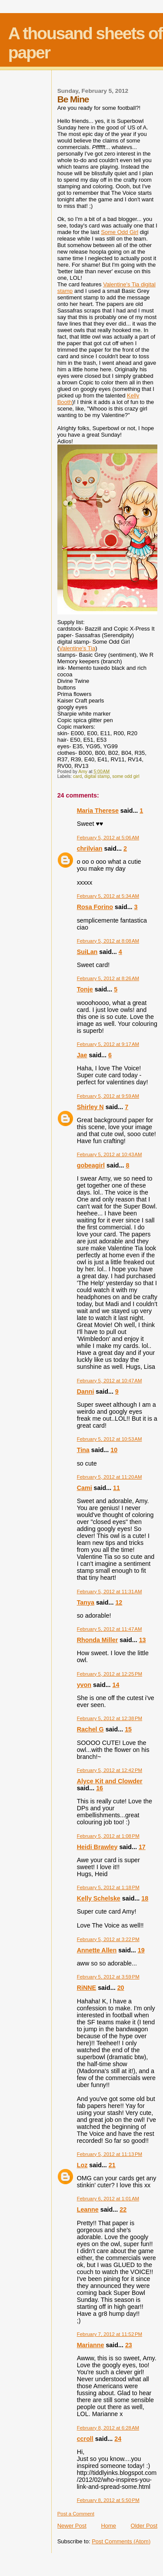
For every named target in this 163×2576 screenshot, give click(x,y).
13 (142, 1639)
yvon (84, 1684)
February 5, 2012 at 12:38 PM (109, 1718)
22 (123, 2209)
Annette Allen (97, 1950)
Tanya (85, 1602)
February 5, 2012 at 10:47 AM (109, 1380)
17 (142, 1846)
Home (108, 2525)
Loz (82, 2165)
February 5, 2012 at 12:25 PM (109, 1674)
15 (128, 1729)
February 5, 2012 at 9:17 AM (108, 1044)
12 (118, 1602)
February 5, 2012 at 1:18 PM (108, 1887)
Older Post (144, 2525)
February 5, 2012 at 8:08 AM (108, 941)
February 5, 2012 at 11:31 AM (109, 1591)
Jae (82, 1055)
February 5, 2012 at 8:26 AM (108, 978)
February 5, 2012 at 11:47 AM (109, 1629)
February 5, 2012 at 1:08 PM (108, 1836)
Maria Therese (98, 810)
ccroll (85, 2438)
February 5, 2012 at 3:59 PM (108, 1976)
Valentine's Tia (77, 648)
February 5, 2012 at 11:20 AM (109, 1477)
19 (141, 1950)
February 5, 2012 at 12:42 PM (109, 1770)
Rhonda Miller (97, 1639)
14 (116, 1684)
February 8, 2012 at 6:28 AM (108, 2427)
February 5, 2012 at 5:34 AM (108, 896)
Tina (83, 1449)
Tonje (85, 989)
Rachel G (90, 1729)
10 (113, 1449)
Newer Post (71, 2525)
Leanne (88, 2209)
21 (112, 2165)
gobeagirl (91, 1165)
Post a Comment (75, 2513)
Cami (84, 1487)
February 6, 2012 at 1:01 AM (108, 2198)
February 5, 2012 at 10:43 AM (109, 1154)
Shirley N (90, 1106)
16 (99, 1788)
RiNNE (86, 1987)
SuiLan (87, 951)
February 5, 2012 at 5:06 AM (108, 837)
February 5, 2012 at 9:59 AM (108, 1096)
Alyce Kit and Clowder (110, 1781)
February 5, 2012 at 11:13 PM (109, 2154)
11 (116, 1487)
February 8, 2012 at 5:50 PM (108, 2500)
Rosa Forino (95, 906)
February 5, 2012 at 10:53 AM (109, 1439)
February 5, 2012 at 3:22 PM (108, 1939)
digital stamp (97, 776)
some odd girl (125, 776)
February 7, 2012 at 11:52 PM (109, 2334)
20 (120, 1987)
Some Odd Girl (119, 232)
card (77, 776)
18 (144, 1898)
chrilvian (90, 848)
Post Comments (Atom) (121, 2541)
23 (128, 2345)
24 (117, 2438)
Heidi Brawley (97, 1846)
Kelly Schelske (98, 1898)
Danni (85, 1391)
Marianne (90, 2345)
